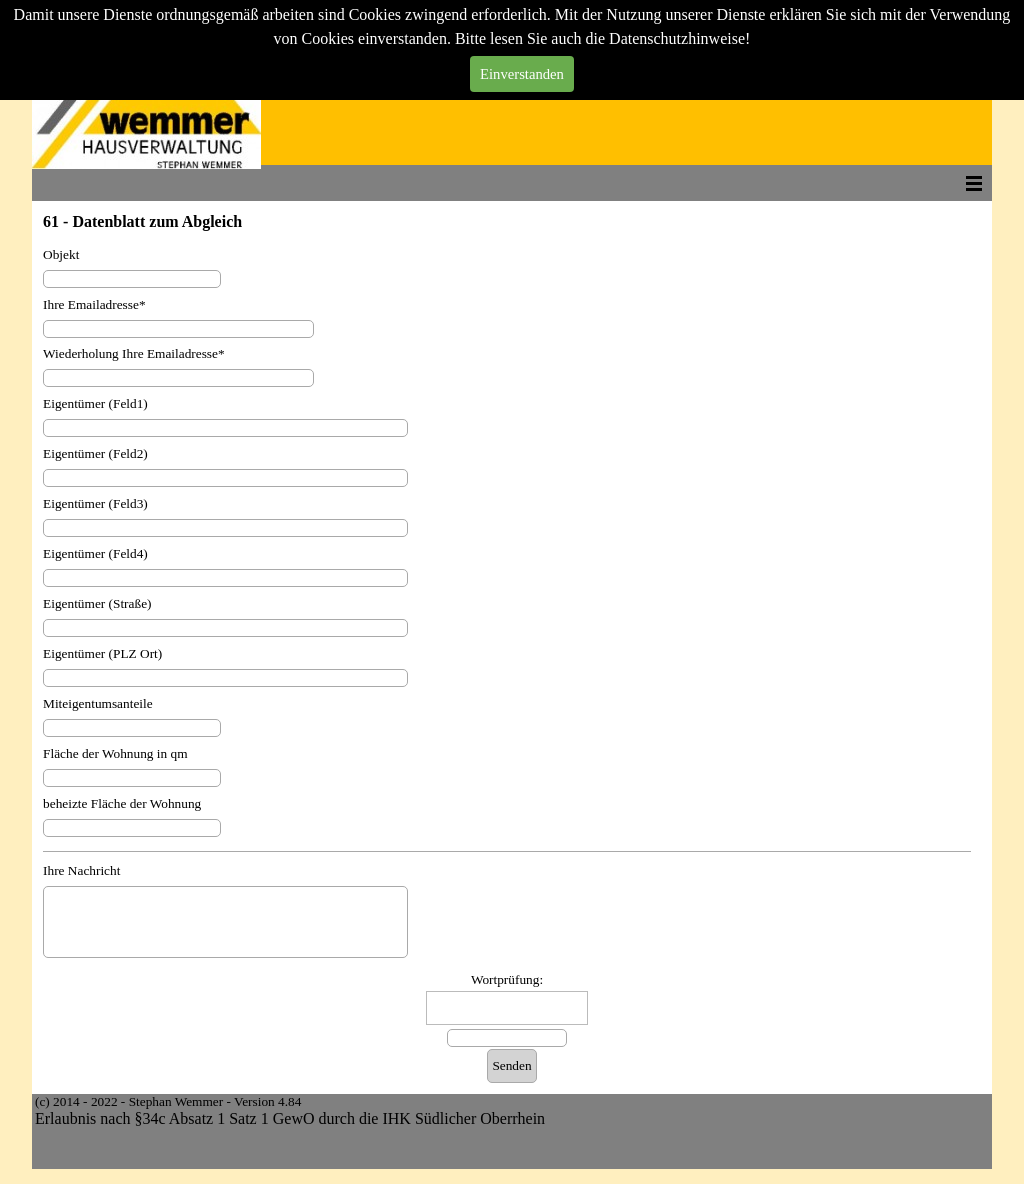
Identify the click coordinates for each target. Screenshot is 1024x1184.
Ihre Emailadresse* (94, 304)
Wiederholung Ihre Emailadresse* (134, 353)
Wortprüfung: (507, 979)
